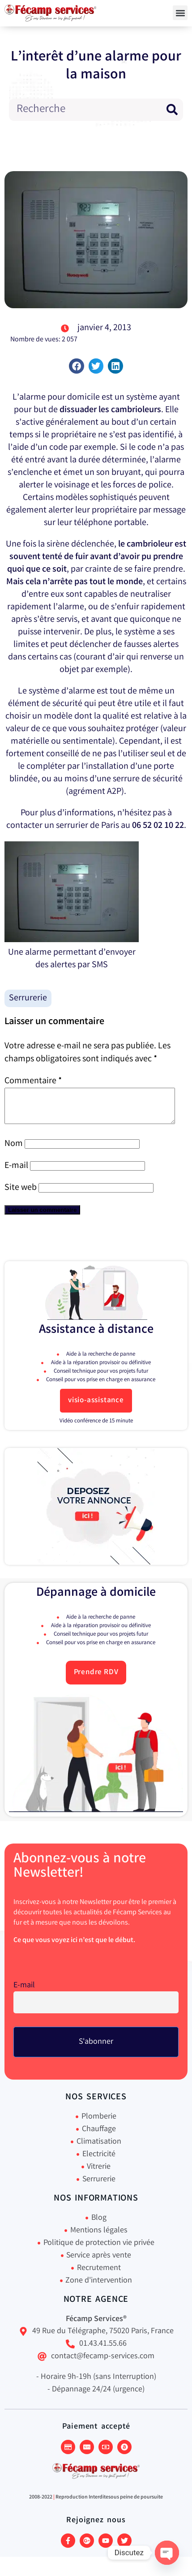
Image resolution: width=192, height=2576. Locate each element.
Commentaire (33, 1081)
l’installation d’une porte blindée (91, 773)
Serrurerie (28, 998)
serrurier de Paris (87, 825)
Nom (13, 1150)
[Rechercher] (172, 110)
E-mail (16, 1172)
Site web (20, 1194)
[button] (180, 12)
